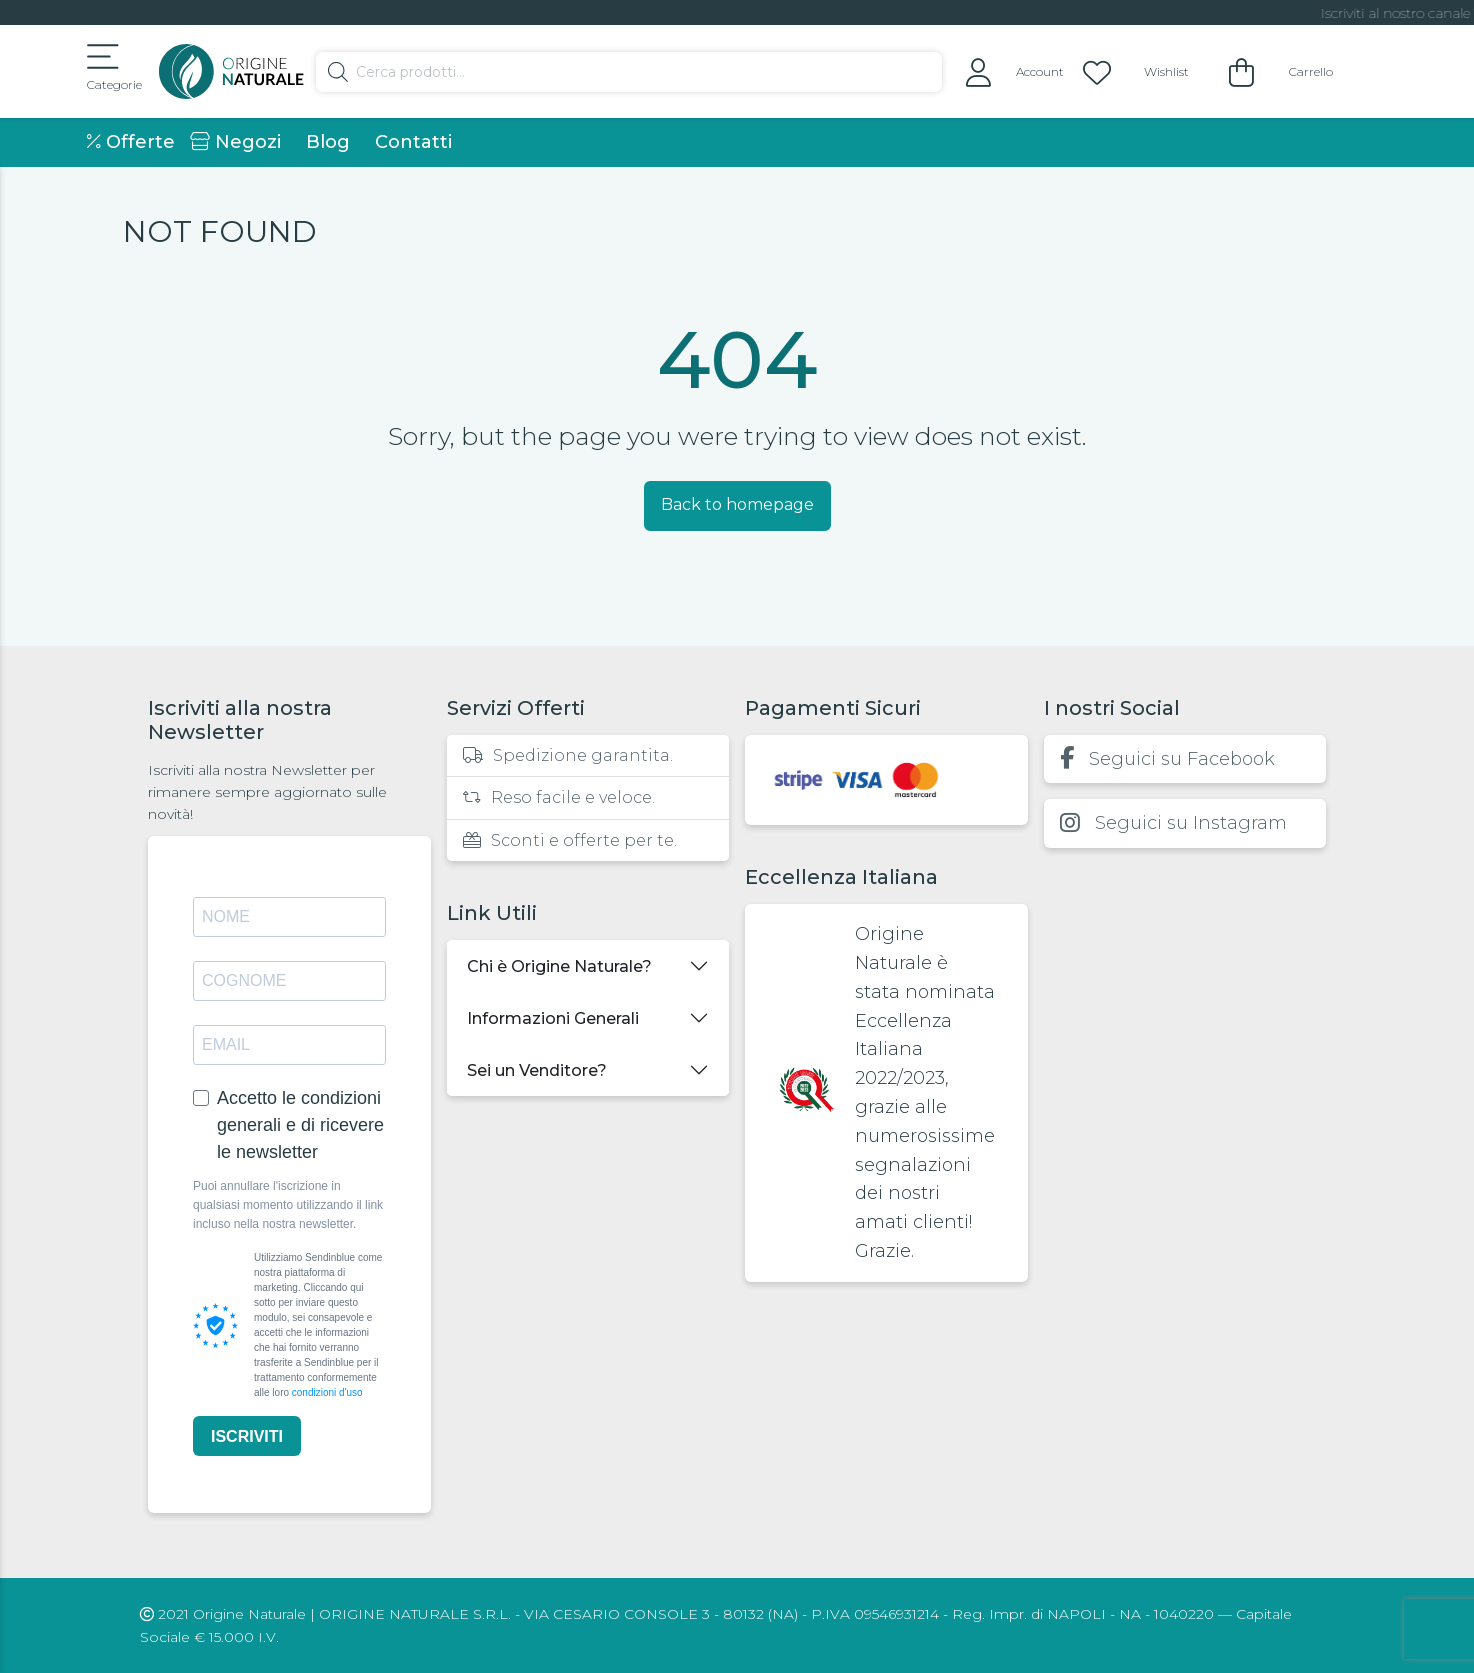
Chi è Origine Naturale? (559, 966)
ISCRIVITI (247, 1436)
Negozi (235, 142)
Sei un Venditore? (537, 1070)
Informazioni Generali (553, 1018)
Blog (328, 142)
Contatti (413, 142)
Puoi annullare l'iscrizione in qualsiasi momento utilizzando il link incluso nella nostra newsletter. (288, 1205)
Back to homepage (737, 504)
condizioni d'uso (327, 1392)
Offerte (131, 142)
